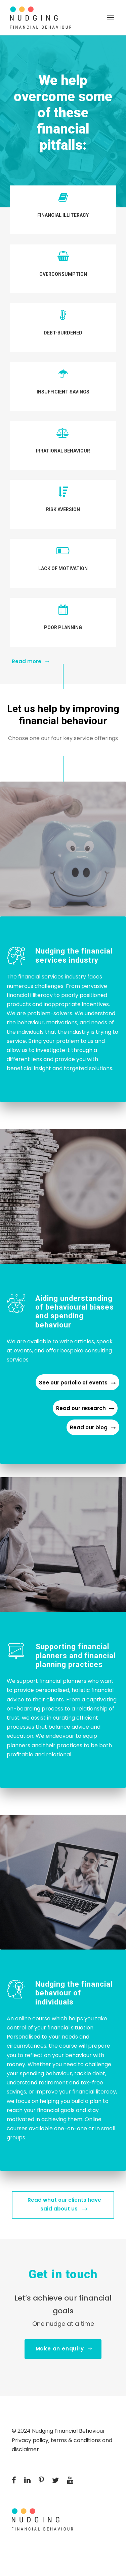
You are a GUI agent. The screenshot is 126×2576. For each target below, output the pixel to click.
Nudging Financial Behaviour (68, 2431)
